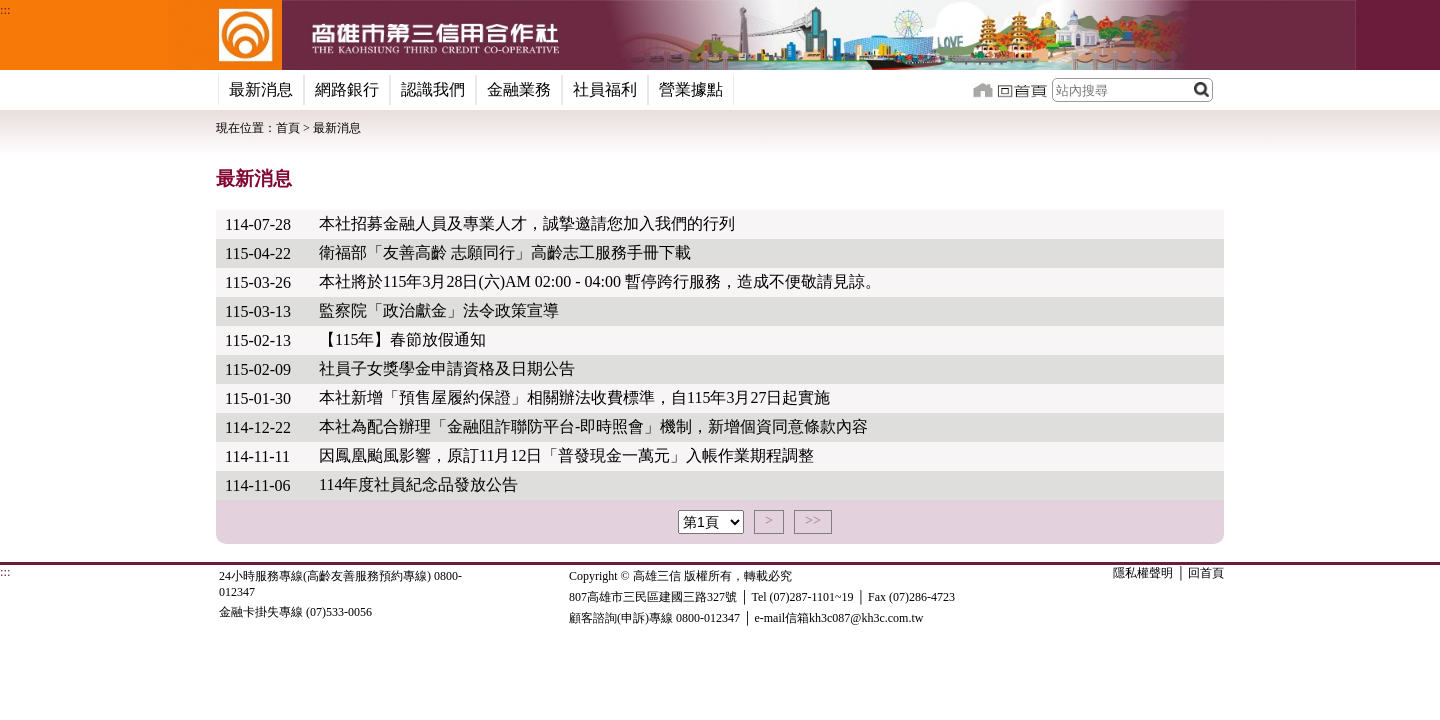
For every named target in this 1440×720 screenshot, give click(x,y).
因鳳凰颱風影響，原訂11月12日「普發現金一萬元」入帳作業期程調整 (566, 455)
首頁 (288, 128)
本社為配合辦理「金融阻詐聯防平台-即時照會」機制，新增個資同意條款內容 (593, 426)
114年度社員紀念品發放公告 (418, 484)
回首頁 (1206, 663)
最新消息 (261, 89)
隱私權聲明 (1143, 663)
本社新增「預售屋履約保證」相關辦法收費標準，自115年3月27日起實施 (574, 397)
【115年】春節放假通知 (402, 339)
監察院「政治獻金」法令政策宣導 (439, 310)
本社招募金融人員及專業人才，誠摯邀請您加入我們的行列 (527, 223)
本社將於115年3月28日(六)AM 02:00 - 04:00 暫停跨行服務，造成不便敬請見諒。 (600, 281)
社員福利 (605, 89)
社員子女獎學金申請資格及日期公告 (447, 368)
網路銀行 (347, 89)
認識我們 (433, 89)
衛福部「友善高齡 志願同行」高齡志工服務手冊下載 (505, 252)
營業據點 (691, 89)
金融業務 (519, 89)
